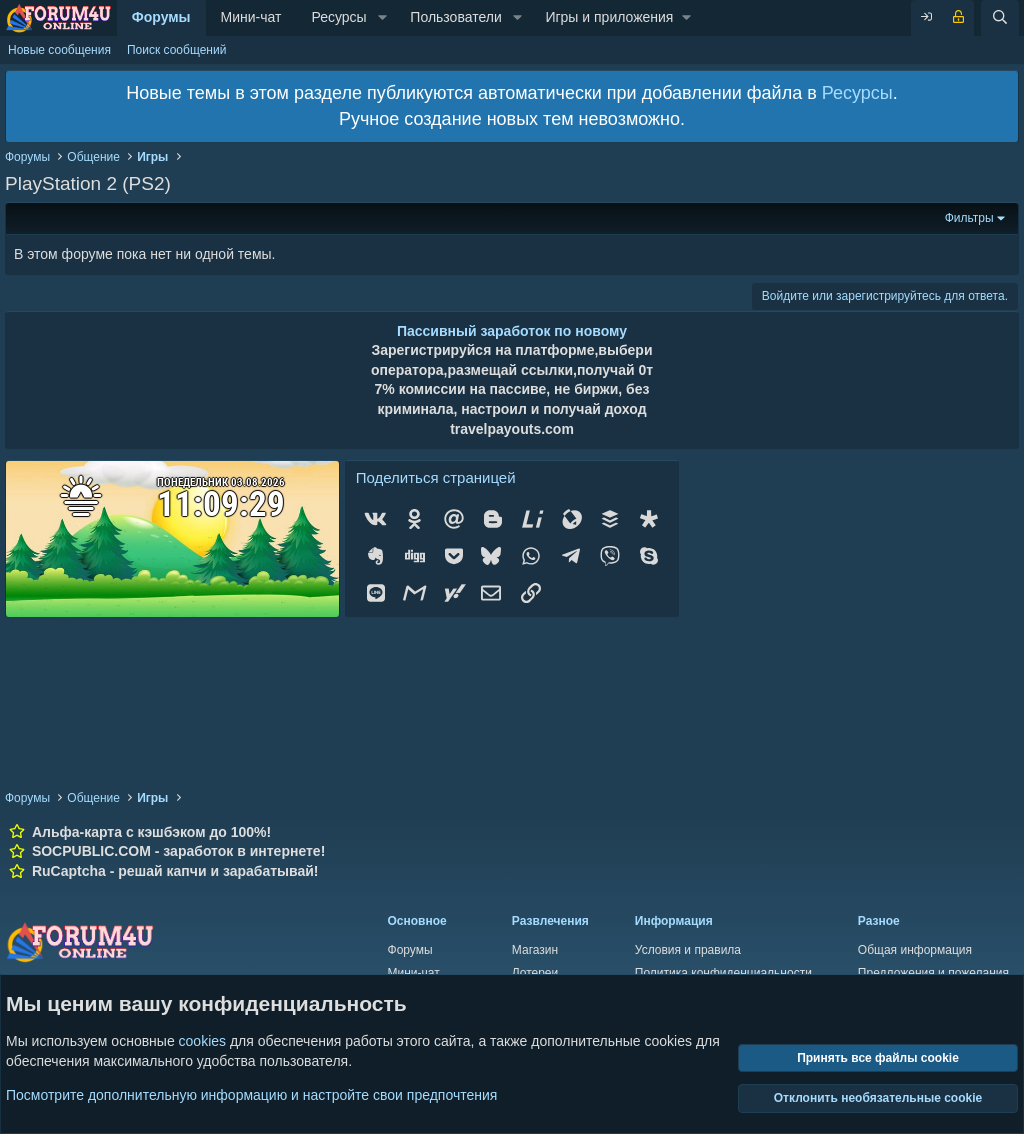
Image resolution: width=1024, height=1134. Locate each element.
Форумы (161, 17)
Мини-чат (251, 17)
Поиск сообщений (176, 50)
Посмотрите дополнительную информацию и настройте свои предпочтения (251, 1094)
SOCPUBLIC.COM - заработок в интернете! (178, 851)
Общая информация (915, 950)
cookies (202, 1041)
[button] (382, 18)
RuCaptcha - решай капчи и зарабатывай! (175, 871)
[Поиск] (1000, 18)
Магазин (535, 950)
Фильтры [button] (969, 218)
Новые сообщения (59, 50)
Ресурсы (338, 17)
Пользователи (455, 17)
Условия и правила (688, 950)
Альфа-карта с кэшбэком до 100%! (151, 832)
